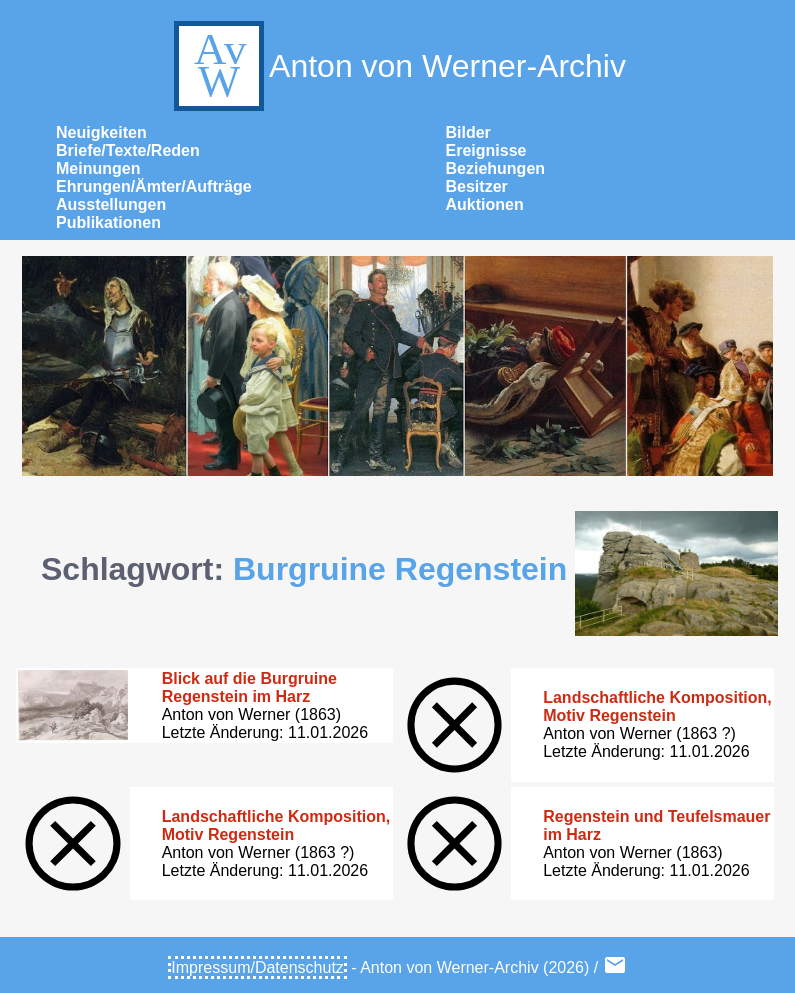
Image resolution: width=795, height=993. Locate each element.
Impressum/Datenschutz (257, 967)
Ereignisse (486, 150)
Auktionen (485, 204)
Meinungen (98, 168)
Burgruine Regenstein (400, 569)
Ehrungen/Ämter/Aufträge (154, 186)
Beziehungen (496, 168)
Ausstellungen (111, 204)
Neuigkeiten (101, 132)
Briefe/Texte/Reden (128, 150)
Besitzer (477, 186)
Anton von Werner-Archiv (397, 66)
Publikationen (108, 222)
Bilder (468, 132)
